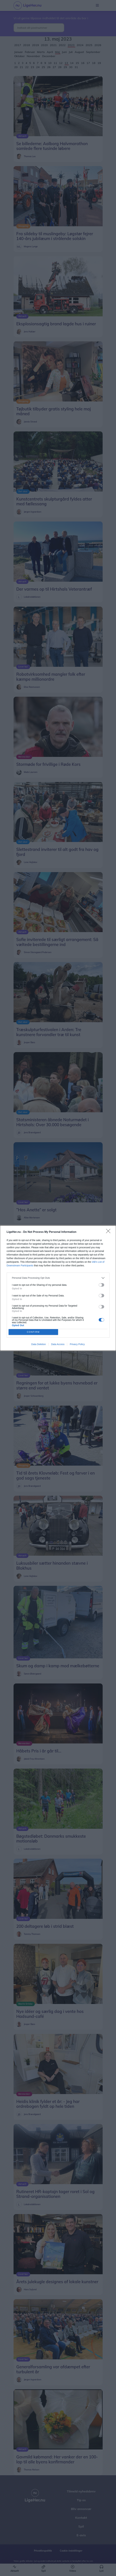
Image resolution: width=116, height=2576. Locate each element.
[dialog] (58, 1288)
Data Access (57, 1344)
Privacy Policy (77, 1344)
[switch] (101, 1285)
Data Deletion (38, 1344)
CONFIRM (33, 1332)
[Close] (109, 1232)
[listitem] (58, 1278)
